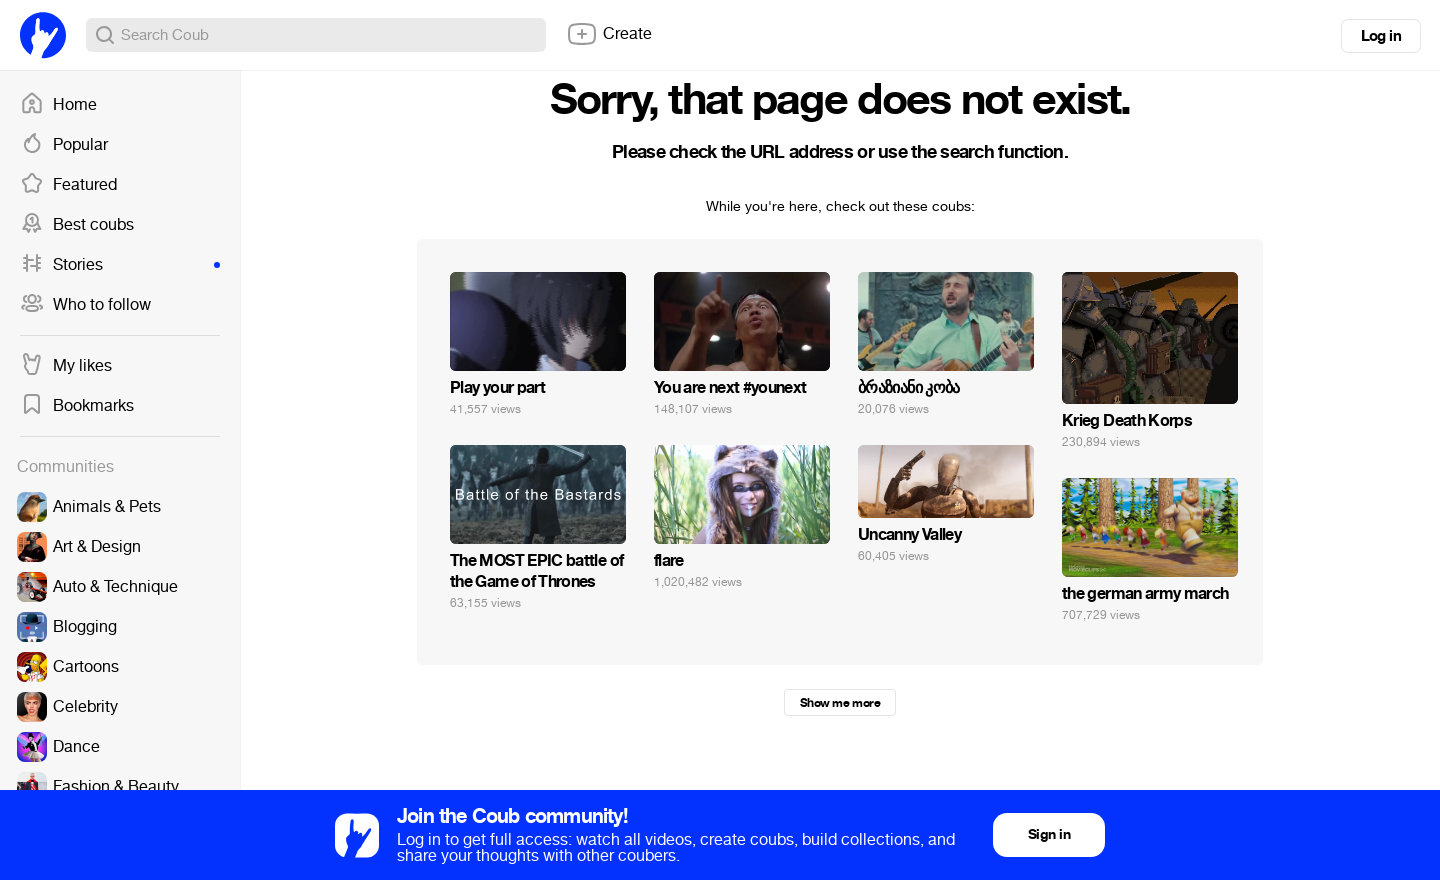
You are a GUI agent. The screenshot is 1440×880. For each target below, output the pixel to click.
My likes (66, 366)
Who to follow (85, 305)
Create (609, 34)
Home (58, 105)
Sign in (1049, 834)
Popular (64, 145)
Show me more (840, 703)
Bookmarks (77, 406)
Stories (120, 265)
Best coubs (77, 225)
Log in (1381, 36)
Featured (68, 185)
